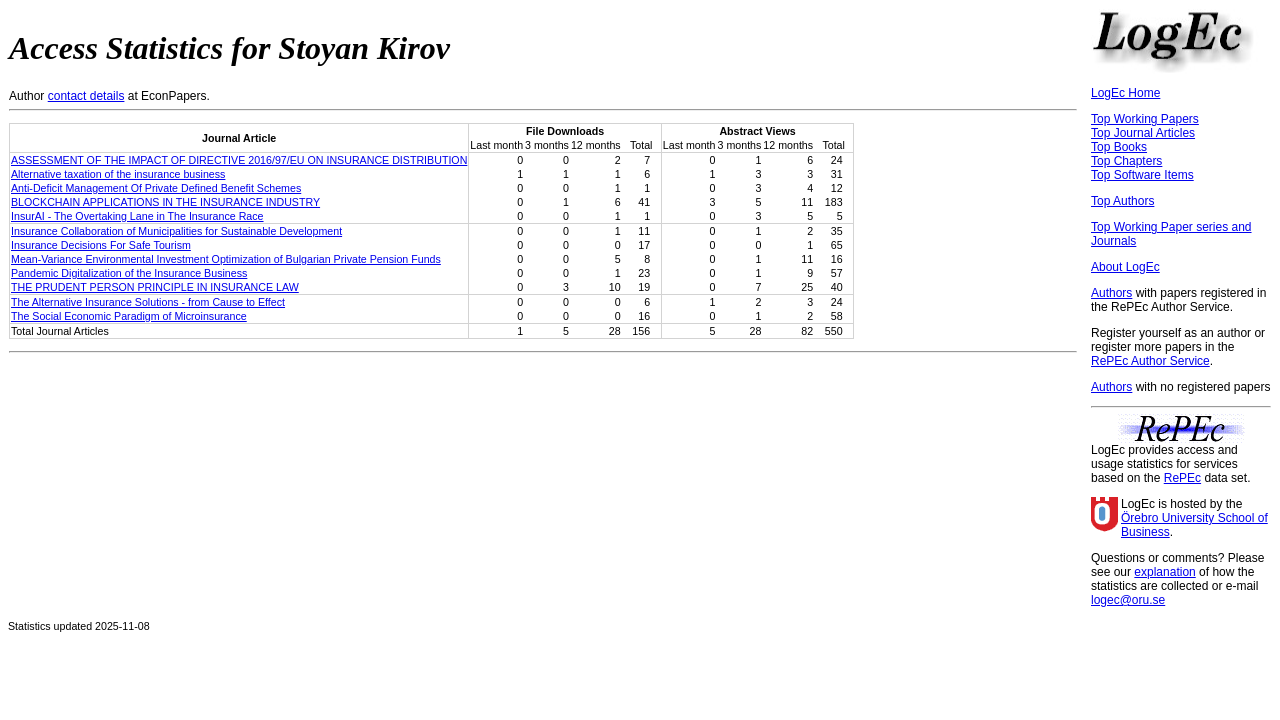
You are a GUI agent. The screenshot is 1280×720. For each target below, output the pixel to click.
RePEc (1182, 478)
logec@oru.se (1128, 600)
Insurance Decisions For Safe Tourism (101, 245)
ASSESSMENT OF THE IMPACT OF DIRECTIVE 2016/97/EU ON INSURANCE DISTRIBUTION (239, 160)
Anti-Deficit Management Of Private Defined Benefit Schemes (156, 188)
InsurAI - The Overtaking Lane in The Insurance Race (137, 216)
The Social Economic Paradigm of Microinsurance (129, 316)
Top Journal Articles (1143, 133)
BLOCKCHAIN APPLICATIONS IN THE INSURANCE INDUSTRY (165, 202)
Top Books (1119, 147)
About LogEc (1125, 267)
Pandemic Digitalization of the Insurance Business (129, 273)
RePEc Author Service (1150, 361)
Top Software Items (1142, 175)
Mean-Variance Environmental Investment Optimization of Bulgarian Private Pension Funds (226, 259)
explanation (1164, 572)
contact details (86, 96)
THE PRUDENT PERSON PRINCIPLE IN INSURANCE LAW (155, 287)
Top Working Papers (1145, 119)
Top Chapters (1126, 161)
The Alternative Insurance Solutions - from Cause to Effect (148, 302)
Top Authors (1122, 201)
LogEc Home (1125, 93)
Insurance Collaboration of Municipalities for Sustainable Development (176, 231)
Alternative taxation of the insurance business (118, 174)
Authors (1111, 293)
